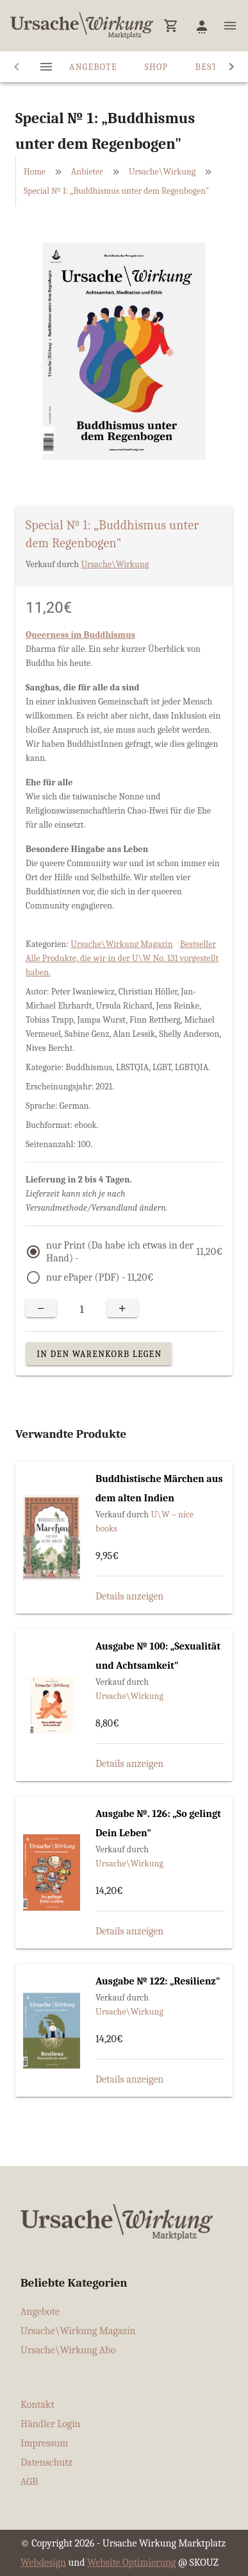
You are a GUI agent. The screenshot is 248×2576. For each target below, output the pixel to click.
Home (34, 171)
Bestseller (198, 944)
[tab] (46, 66)
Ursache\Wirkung (162, 171)
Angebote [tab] (93, 67)
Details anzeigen (129, 1596)
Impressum (44, 2443)
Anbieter (87, 171)
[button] (171, 26)
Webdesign (43, 2562)
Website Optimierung (131, 2562)
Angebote (40, 2311)
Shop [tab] (156, 67)
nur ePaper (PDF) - (100, 1277)
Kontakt (37, 2404)
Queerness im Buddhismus (80, 634)
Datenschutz (46, 2462)
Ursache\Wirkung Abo (68, 2350)
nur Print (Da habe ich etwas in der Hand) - (134, 1252)
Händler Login (51, 2424)
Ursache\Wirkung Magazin (121, 944)
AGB (29, 2481)
